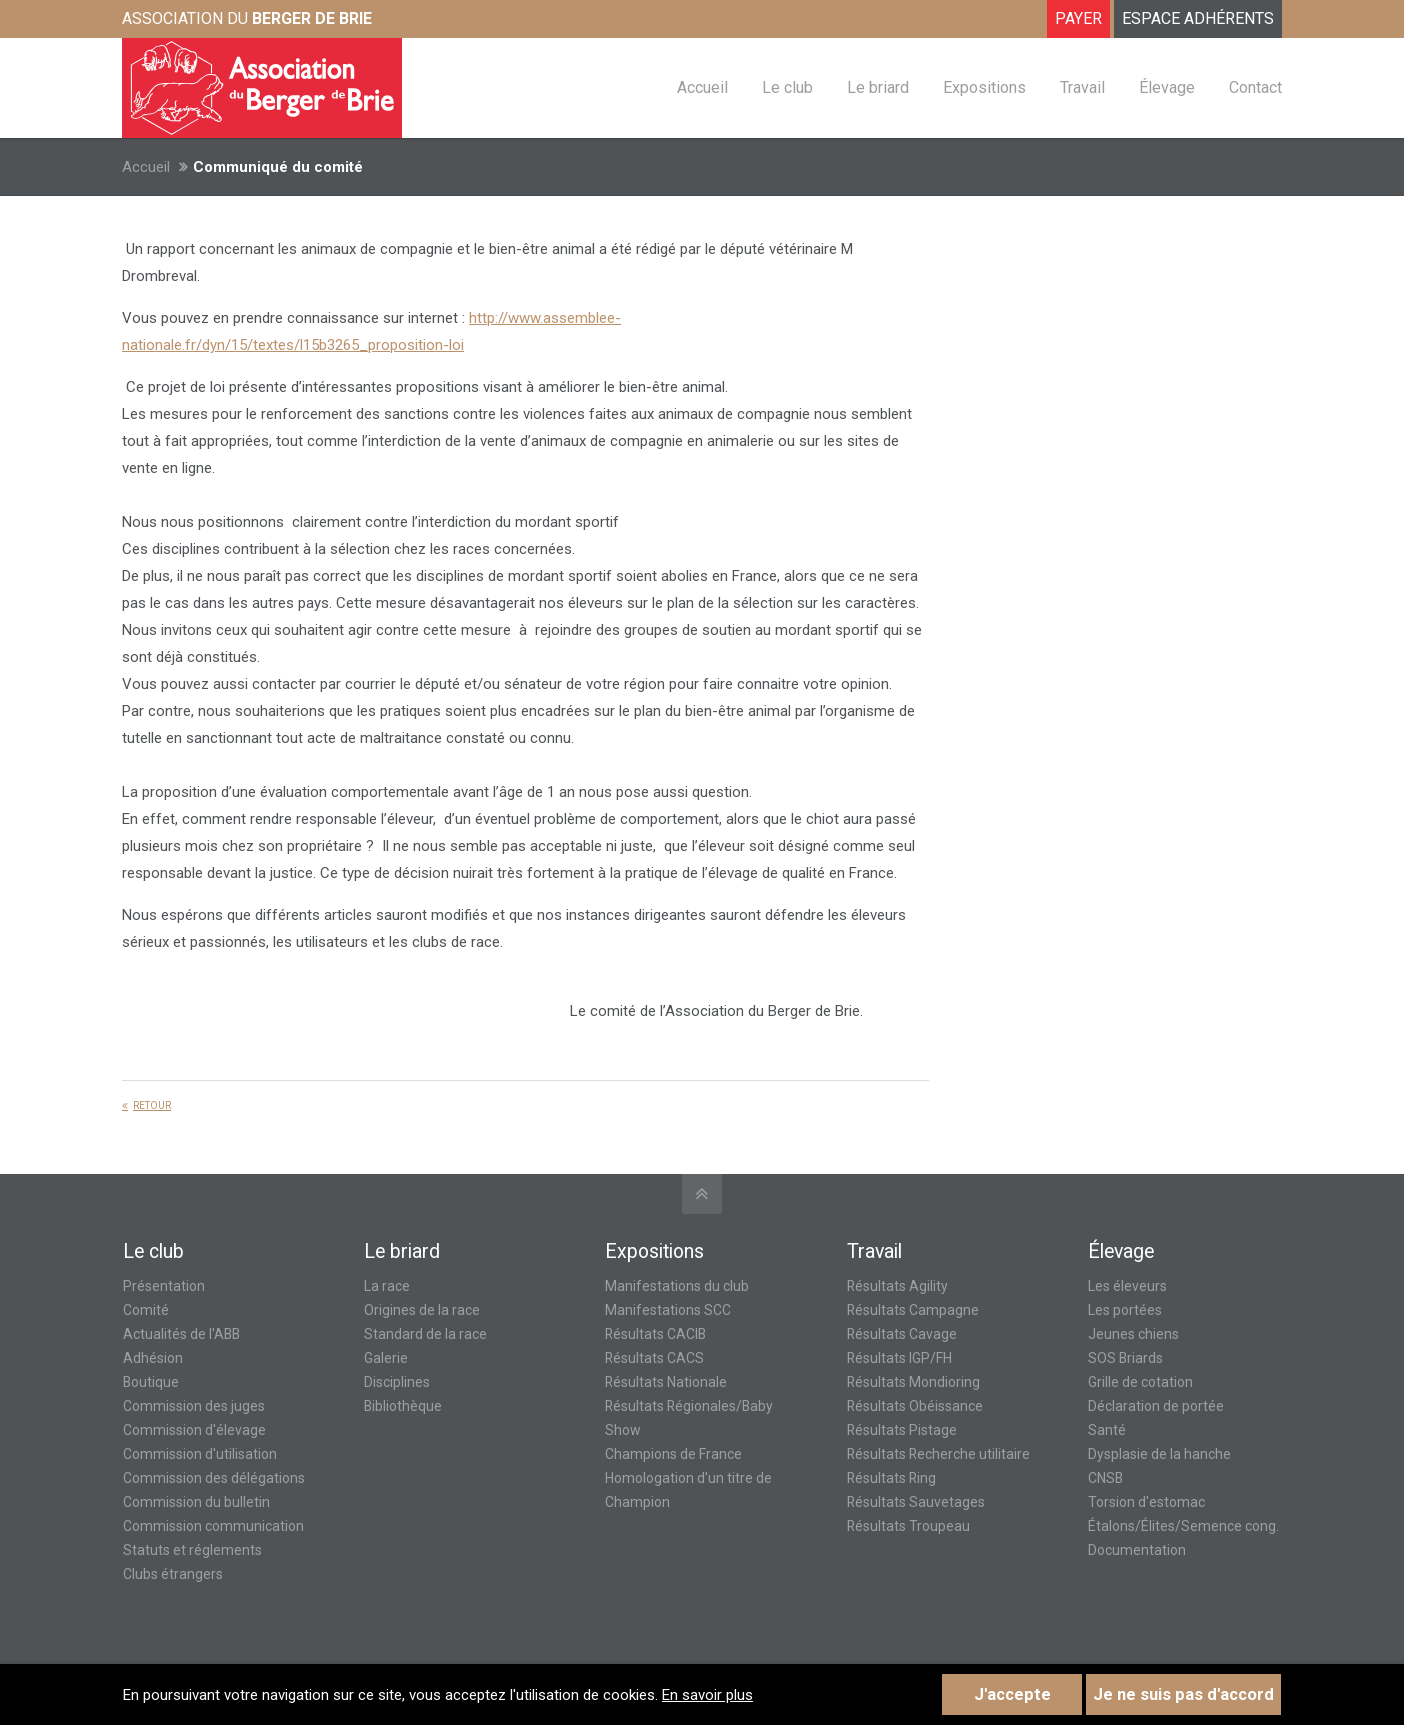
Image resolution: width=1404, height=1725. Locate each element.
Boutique (151, 1382)
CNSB (1105, 1478)
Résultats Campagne (913, 1310)
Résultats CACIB (655, 1334)
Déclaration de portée (1156, 1406)
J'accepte (1012, 1694)
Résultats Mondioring (913, 1382)
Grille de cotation (1140, 1382)
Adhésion (153, 1358)
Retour (152, 1105)
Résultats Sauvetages (916, 1502)
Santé (1107, 1430)
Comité (146, 1310)
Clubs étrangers (173, 1574)
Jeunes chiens (1133, 1334)
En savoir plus (707, 1695)
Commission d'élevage (194, 1430)
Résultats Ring (891, 1478)
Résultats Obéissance (915, 1406)
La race (387, 1286)
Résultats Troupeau (908, 1526)
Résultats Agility (897, 1286)
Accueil (146, 167)
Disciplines (397, 1382)
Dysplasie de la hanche (1159, 1454)
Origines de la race (422, 1310)
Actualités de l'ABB (181, 1334)
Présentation (164, 1286)
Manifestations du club (677, 1286)
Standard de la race (425, 1334)
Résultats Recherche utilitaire (938, 1454)
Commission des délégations (214, 1478)
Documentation (1137, 1550)
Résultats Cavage (902, 1334)
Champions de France (673, 1454)
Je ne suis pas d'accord (1183, 1694)
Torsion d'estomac (1146, 1502)
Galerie (386, 1358)
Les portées (1125, 1310)
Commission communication (213, 1526)
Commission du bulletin (196, 1502)
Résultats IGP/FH (899, 1358)
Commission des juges (194, 1406)
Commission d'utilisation (200, 1454)
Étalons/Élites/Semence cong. (1183, 1526)
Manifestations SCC (668, 1310)
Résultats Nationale (666, 1382)
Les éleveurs (1127, 1286)
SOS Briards (1125, 1358)
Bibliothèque (403, 1406)
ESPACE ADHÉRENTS (1198, 18)
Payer (1078, 18)
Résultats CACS (654, 1358)
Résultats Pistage (902, 1430)
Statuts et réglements (192, 1550)
